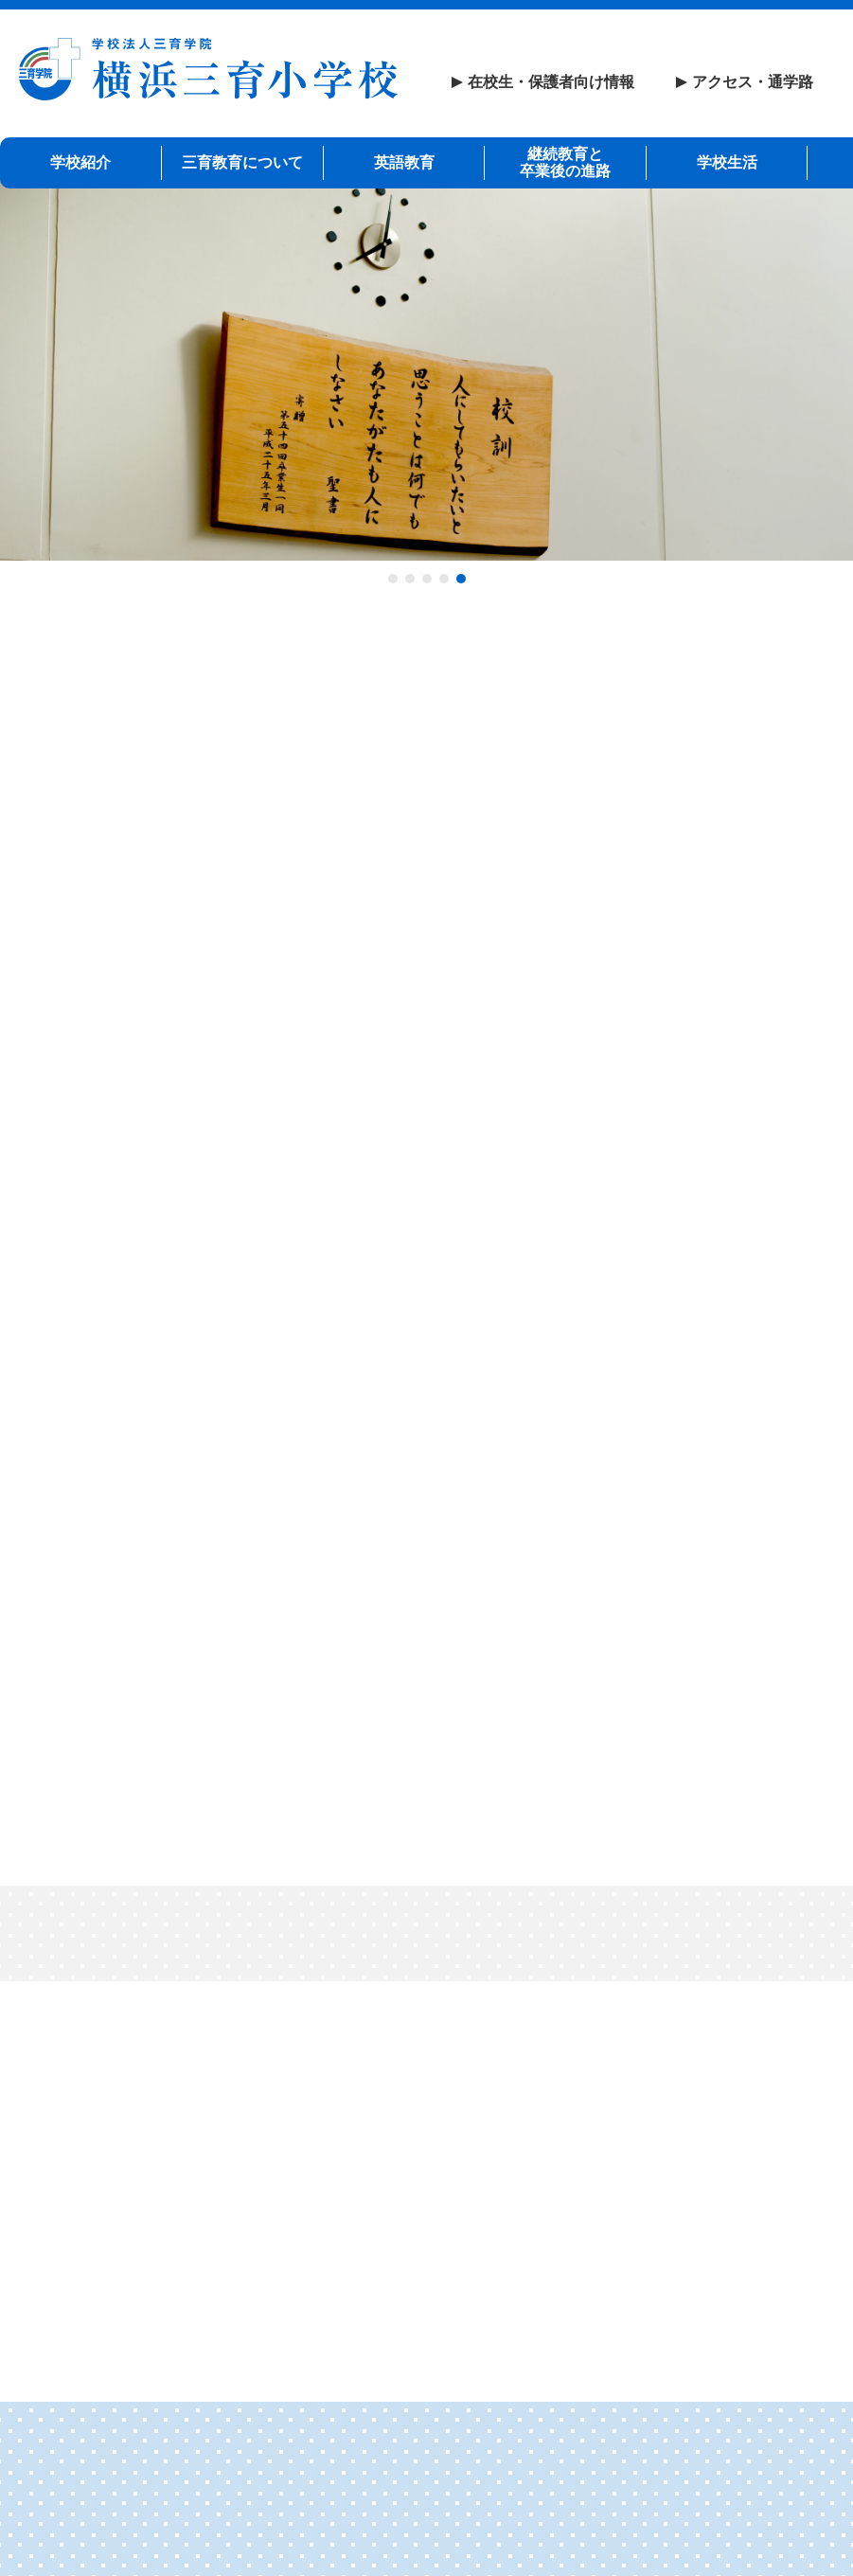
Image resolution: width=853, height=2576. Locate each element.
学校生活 (727, 161)
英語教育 (404, 161)
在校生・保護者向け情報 (551, 82)
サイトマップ (270, 2480)
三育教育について (242, 161)
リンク (148, 2480)
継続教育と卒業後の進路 (565, 161)
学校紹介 (80, 161)
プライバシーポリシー (450, 2480)
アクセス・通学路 (752, 82)
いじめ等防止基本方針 (661, 2480)
